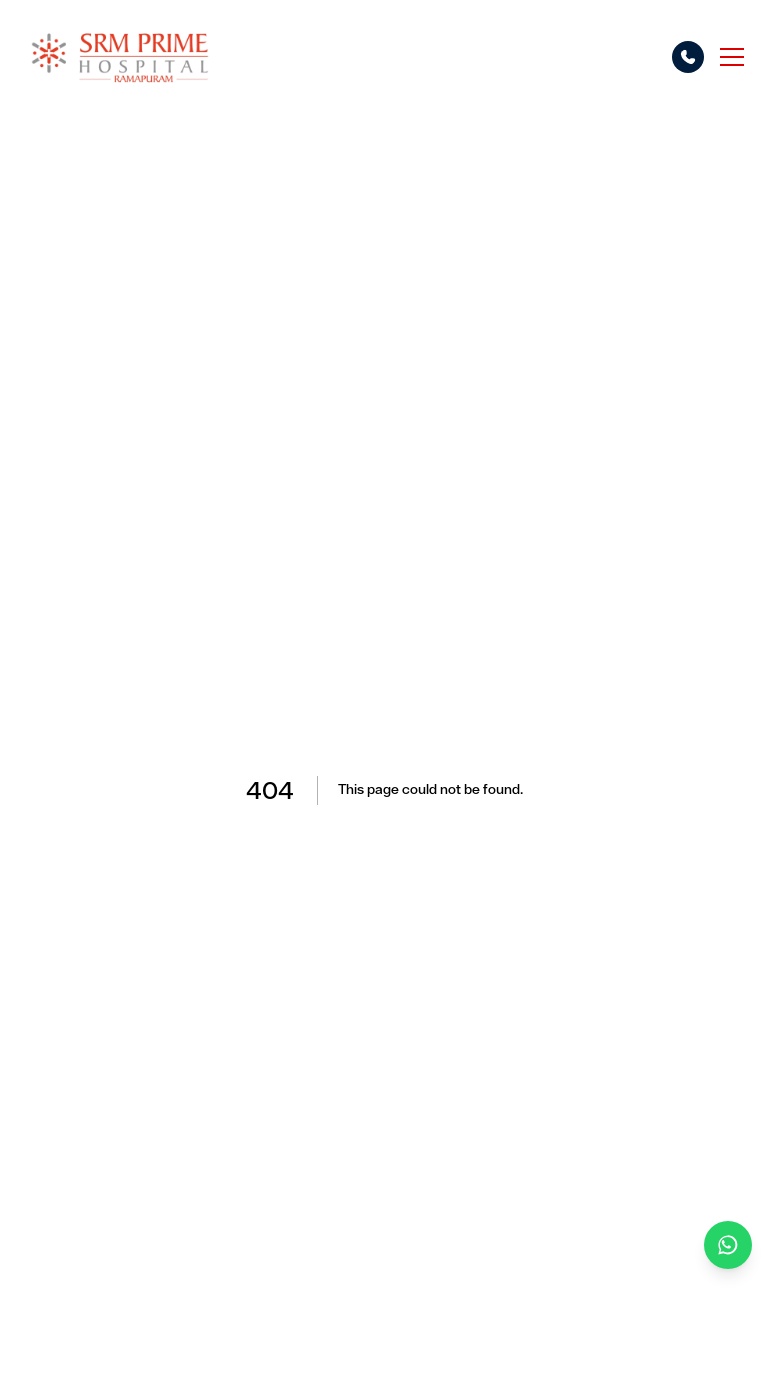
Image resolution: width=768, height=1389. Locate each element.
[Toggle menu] (732, 57)
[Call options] (688, 57)
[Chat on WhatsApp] (728, 1245)
